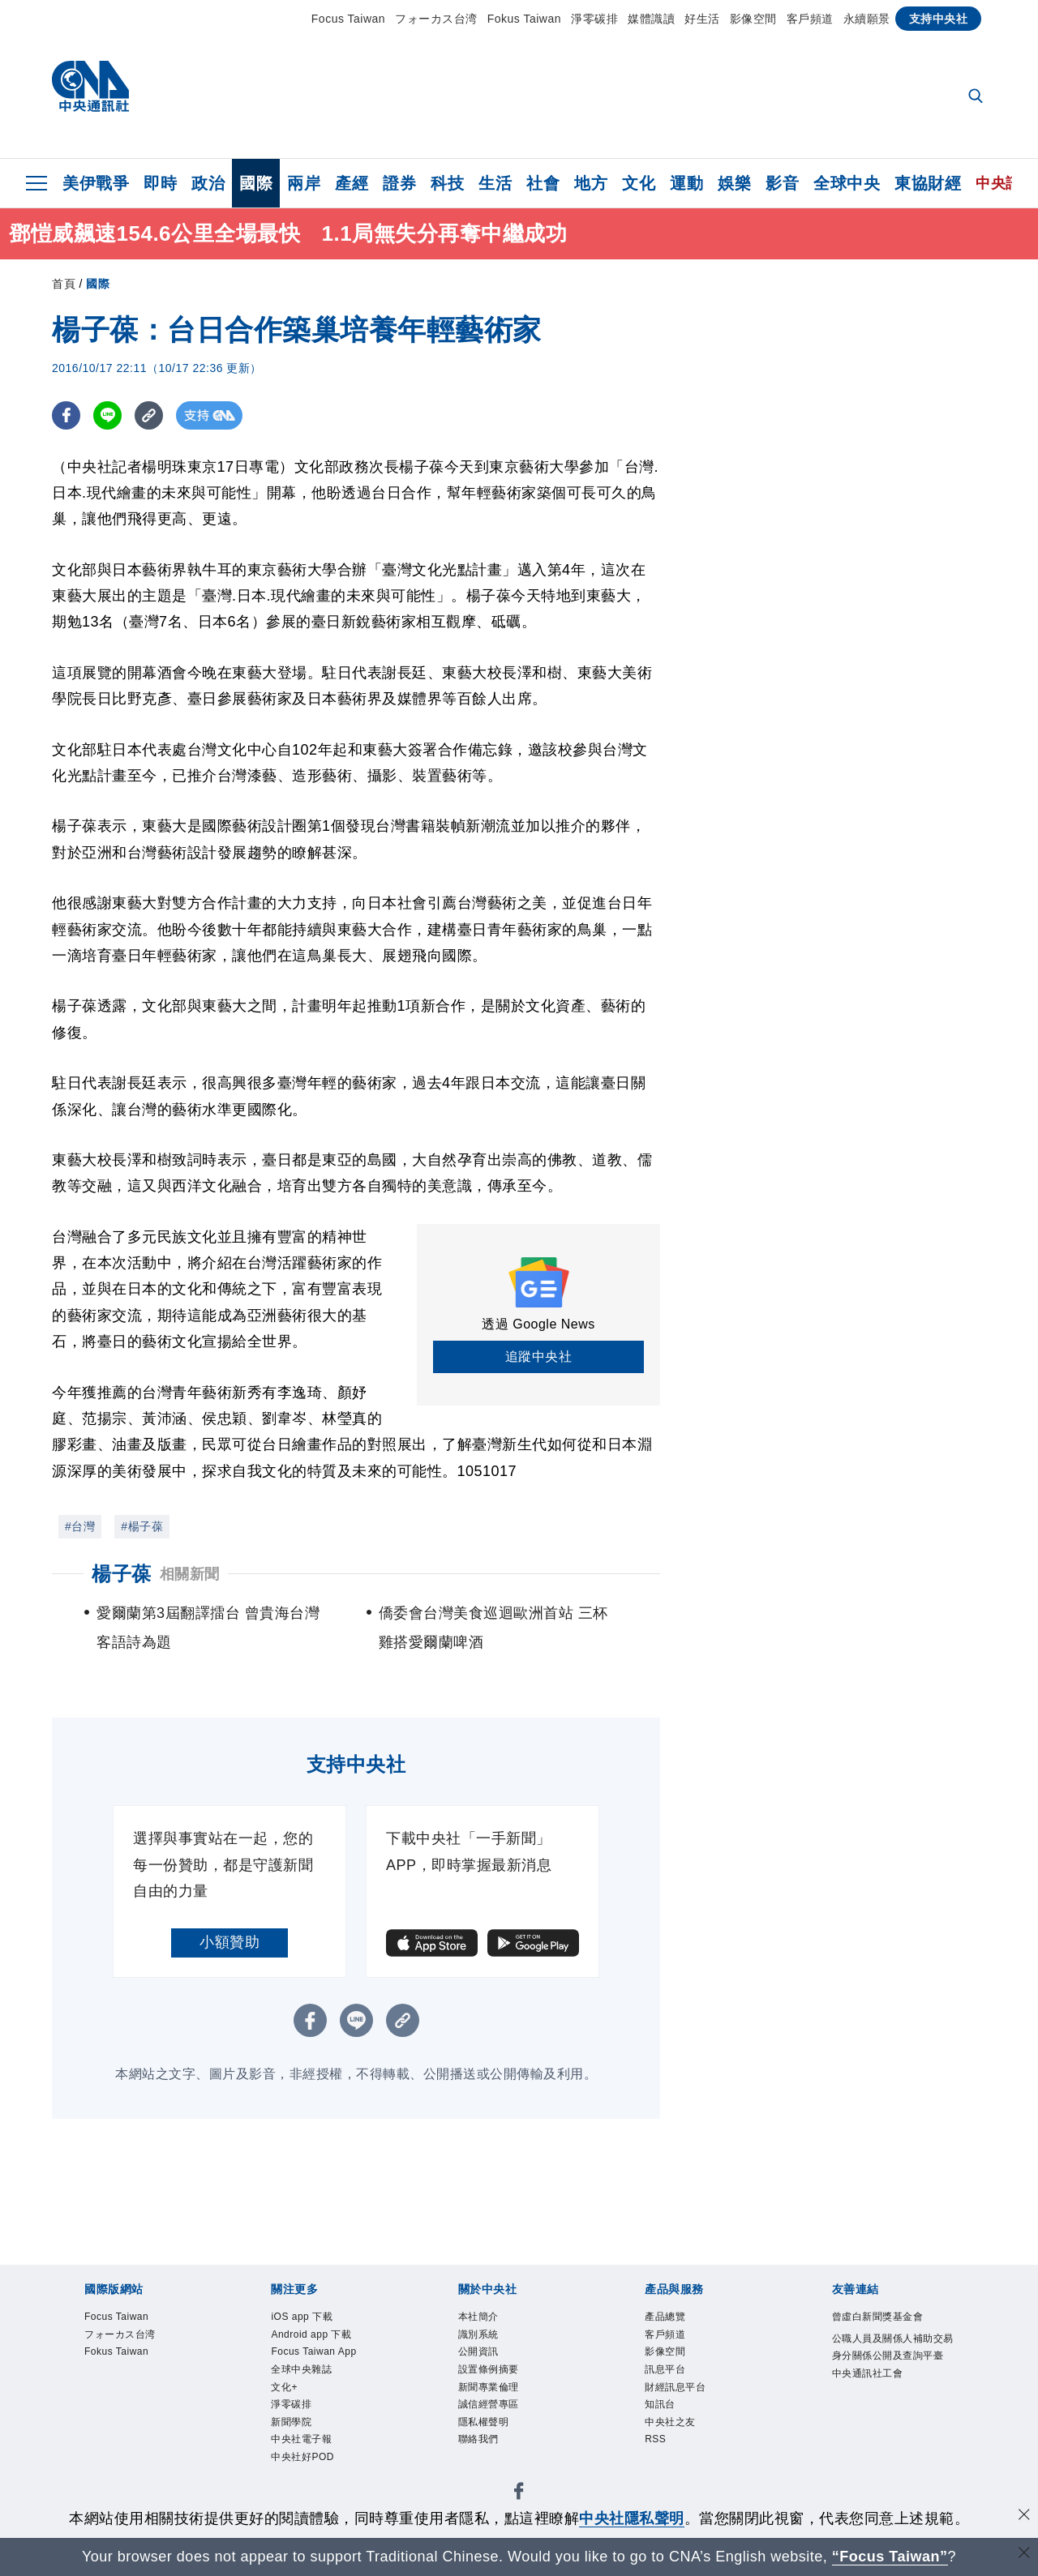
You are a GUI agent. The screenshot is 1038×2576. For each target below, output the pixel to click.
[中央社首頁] (90, 90)
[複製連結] (149, 415)
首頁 (63, 283)
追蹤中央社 (539, 1356)
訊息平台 (675, 2384)
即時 (160, 183)
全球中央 (846, 183)
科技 (447, 183)
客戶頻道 (810, 18)
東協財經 (927, 183)
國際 (255, 183)
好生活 (702, 18)
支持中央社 (938, 18)
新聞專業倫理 (503, 2406)
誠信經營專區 (503, 2428)
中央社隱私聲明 (631, 2518)
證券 (399, 183)
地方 (590, 183)
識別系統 (488, 2341)
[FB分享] (66, 415)
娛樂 (734, 183)
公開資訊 (488, 2363)
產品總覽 (675, 2319)
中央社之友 (682, 2449)
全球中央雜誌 (316, 2406)
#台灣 (80, 1526)
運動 (686, 183)
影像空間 (753, 18)
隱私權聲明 (496, 2449)
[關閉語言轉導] (1024, 2554)
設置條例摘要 (503, 2384)
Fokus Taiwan (524, 18)
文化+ (290, 2428)
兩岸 (303, 183)
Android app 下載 (329, 2341)
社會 (543, 183)
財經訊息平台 (690, 2406)
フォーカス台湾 (436, 18)
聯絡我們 (488, 2471)
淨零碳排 (594, 18)
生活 (495, 183)
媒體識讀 (651, 18)
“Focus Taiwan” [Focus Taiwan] (890, 2556)
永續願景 (866, 18)
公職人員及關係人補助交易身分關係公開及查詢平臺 (892, 2385)
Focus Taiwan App (317, 2374)
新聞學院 (301, 2471)
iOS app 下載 (315, 2319)
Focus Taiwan (348, 18)
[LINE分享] (107, 415)
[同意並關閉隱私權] (1024, 2516)
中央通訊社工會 (884, 2428)
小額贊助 (229, 1942)
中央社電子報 (316, 2492)
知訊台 (667, 2428)
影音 (782, 183)
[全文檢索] (977, 97)
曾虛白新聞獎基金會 (892, 2330)
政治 (208, 183)
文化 (638, 183)
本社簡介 (488, 2319)
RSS (660, 2471)
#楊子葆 (142, 1526)
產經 (351, 183)
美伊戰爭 (95, 183)
